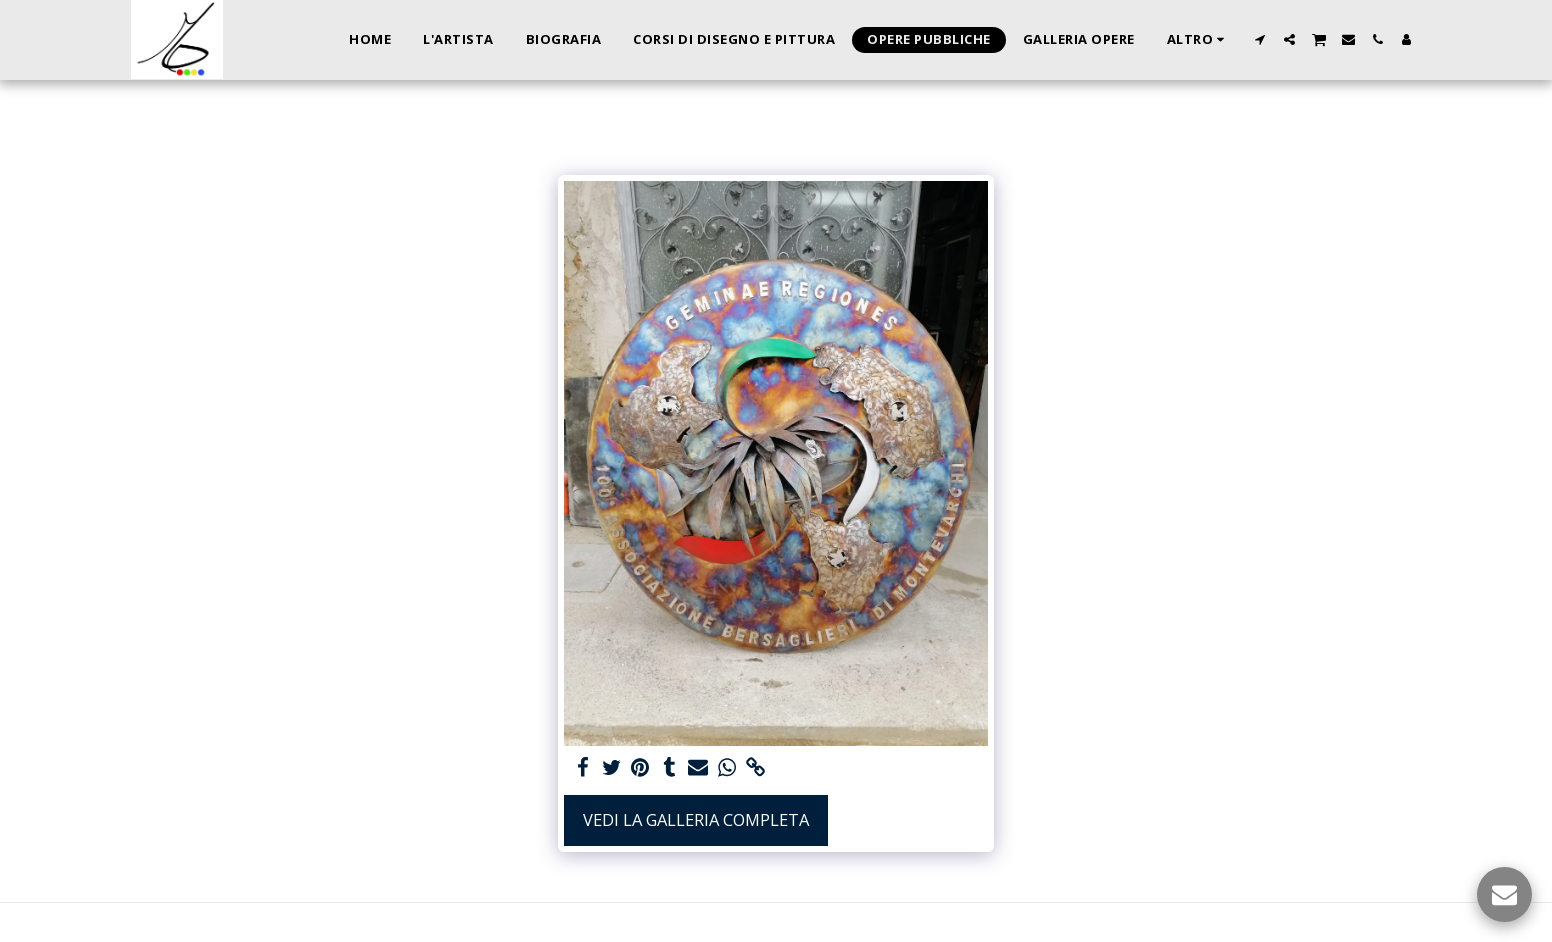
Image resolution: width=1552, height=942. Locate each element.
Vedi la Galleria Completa (696, 819)
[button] (1260, 39)
